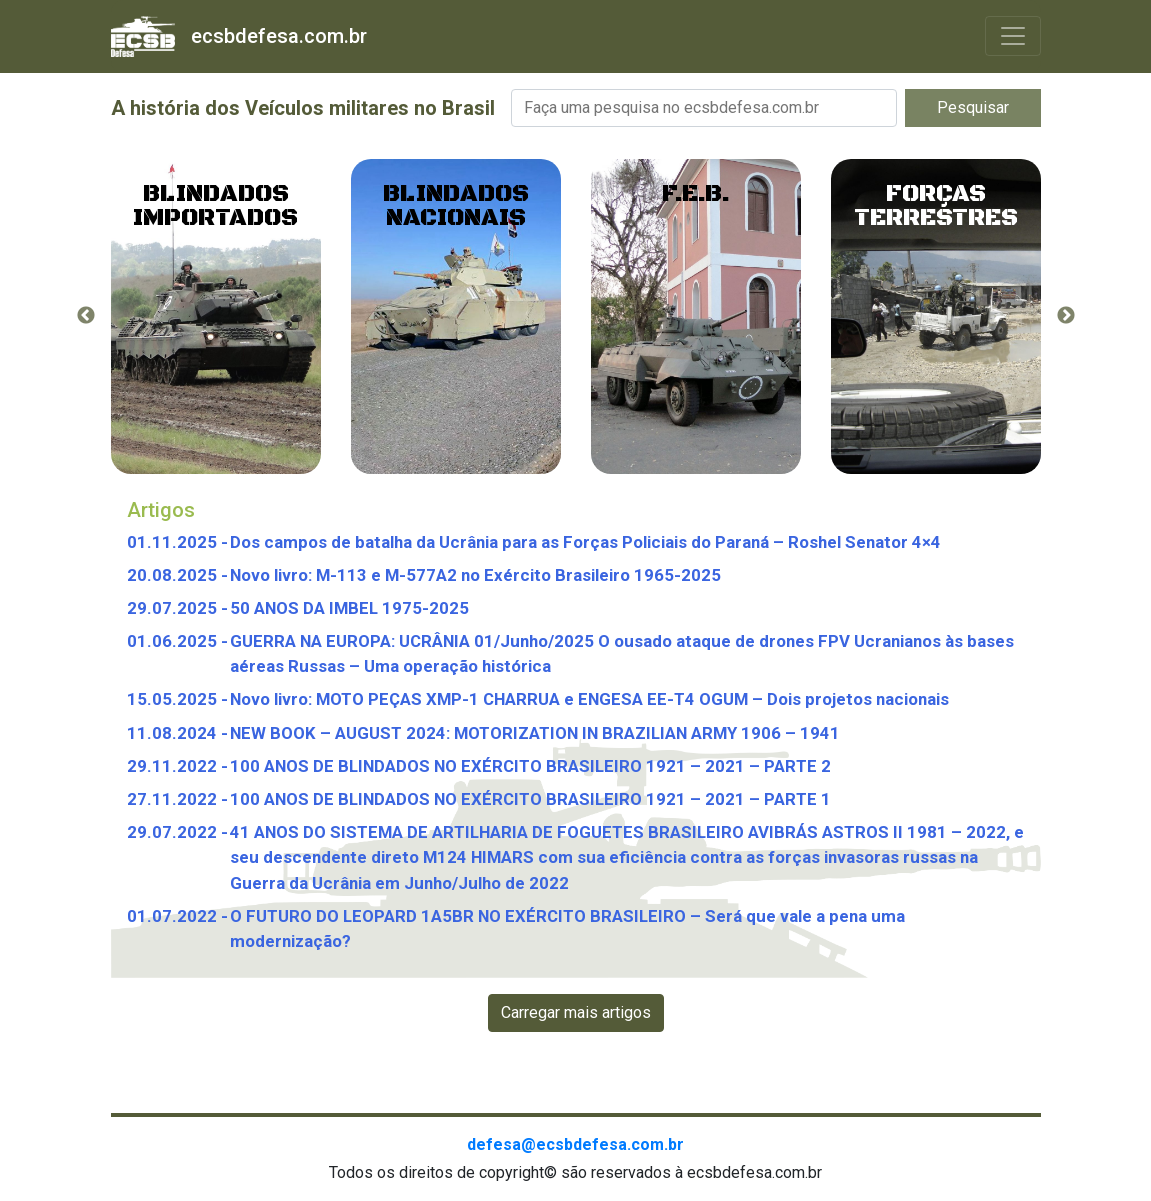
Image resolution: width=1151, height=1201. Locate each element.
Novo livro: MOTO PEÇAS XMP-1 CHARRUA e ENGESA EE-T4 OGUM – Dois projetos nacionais (589, 699)
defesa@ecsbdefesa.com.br (575, 1144)
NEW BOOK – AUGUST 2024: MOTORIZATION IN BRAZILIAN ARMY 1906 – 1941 (535, 733)
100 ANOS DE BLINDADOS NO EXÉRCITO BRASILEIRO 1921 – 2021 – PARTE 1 (530, 799)
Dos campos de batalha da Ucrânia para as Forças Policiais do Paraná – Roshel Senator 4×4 (585, 542)
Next (1066, 316)
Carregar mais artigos (576, 1012)
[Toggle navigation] (1013, 36)
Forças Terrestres (936, 206)
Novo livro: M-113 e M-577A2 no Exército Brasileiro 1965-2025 (475, 575)
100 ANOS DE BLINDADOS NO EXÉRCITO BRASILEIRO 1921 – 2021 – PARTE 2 (530, 766)
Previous (86, 316)
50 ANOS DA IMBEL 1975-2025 (349, 608)
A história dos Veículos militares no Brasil (303, 108)
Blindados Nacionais (456, 206)
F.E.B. (696, 194)
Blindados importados (215, 206)
